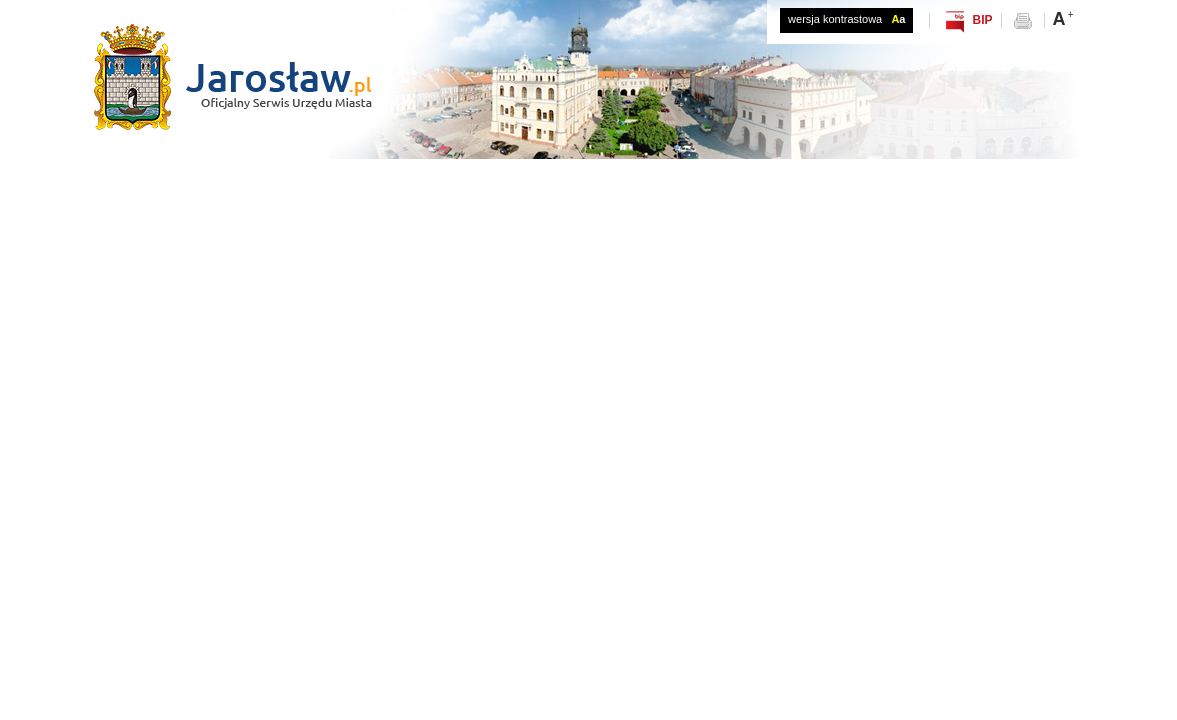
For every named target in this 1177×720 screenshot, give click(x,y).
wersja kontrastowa (846, 19)
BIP (982, 20)
